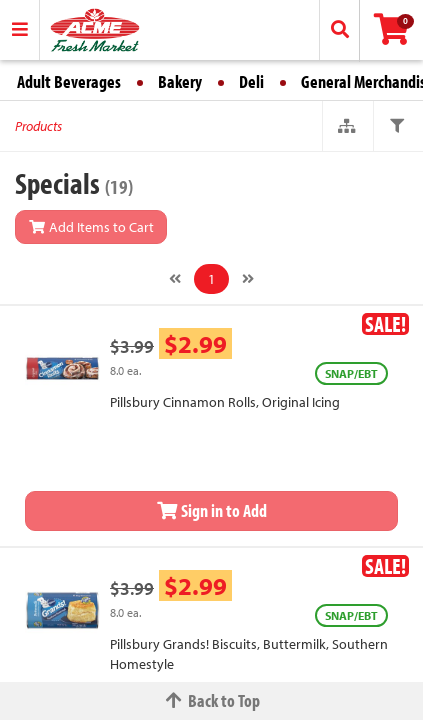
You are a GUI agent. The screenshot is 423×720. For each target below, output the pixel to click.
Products (38, 126)
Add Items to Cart (91, 227)
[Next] (248, 279)
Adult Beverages (69, 81)
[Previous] (175, 279)
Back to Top (212, 700)
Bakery (180, 81)
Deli (251, 81)
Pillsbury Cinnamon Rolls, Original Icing (225, 402)
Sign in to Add (212, 510)
